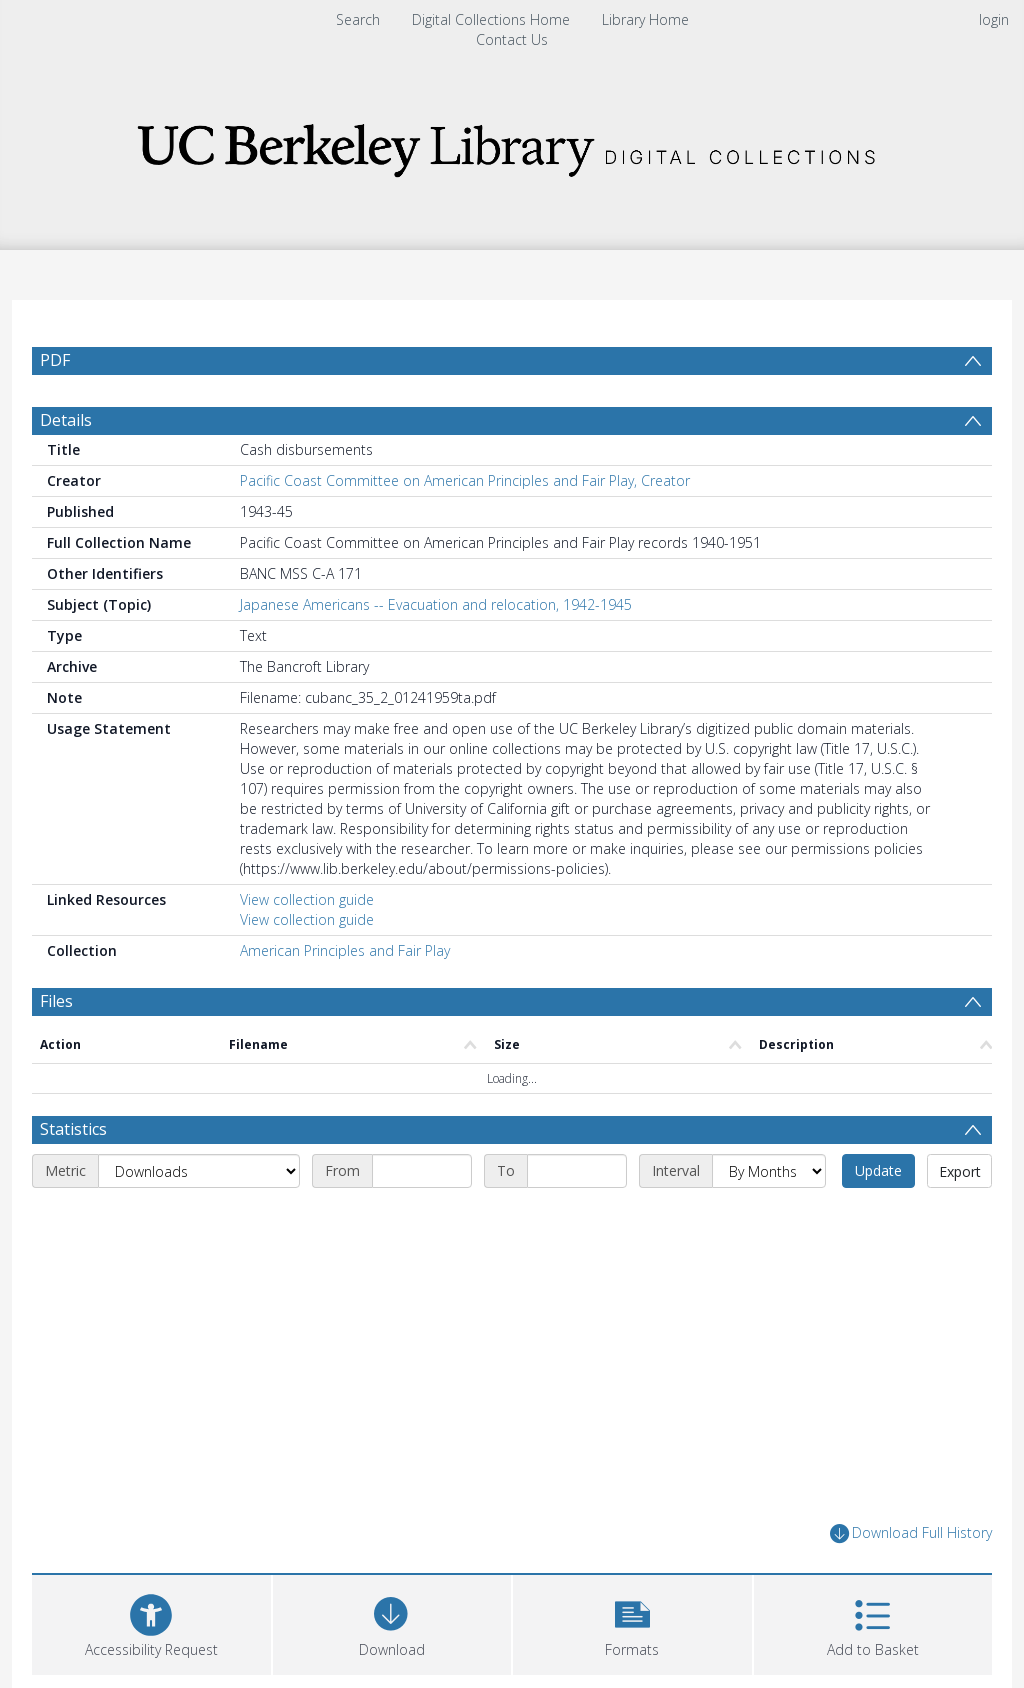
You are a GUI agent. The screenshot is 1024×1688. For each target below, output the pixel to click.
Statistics (73, 1129)
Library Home (645, 19)
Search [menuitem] (358, 19)
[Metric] (199, 1171)
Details (66, 420)
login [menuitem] (994, 19)
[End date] (577, 1171)
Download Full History (911, 1533)
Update (878, 1170)
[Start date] (422, 1171)
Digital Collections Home (491, 19)
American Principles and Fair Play (345, 950)
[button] (632, 1622)
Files (56, 1001)
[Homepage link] (512, 144)
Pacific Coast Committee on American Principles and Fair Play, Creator (465, 480)
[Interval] (769, 1171)
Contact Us (512, 39)
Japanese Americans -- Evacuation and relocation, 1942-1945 (436, 604)
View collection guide (307, 899)
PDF (55, 360)
